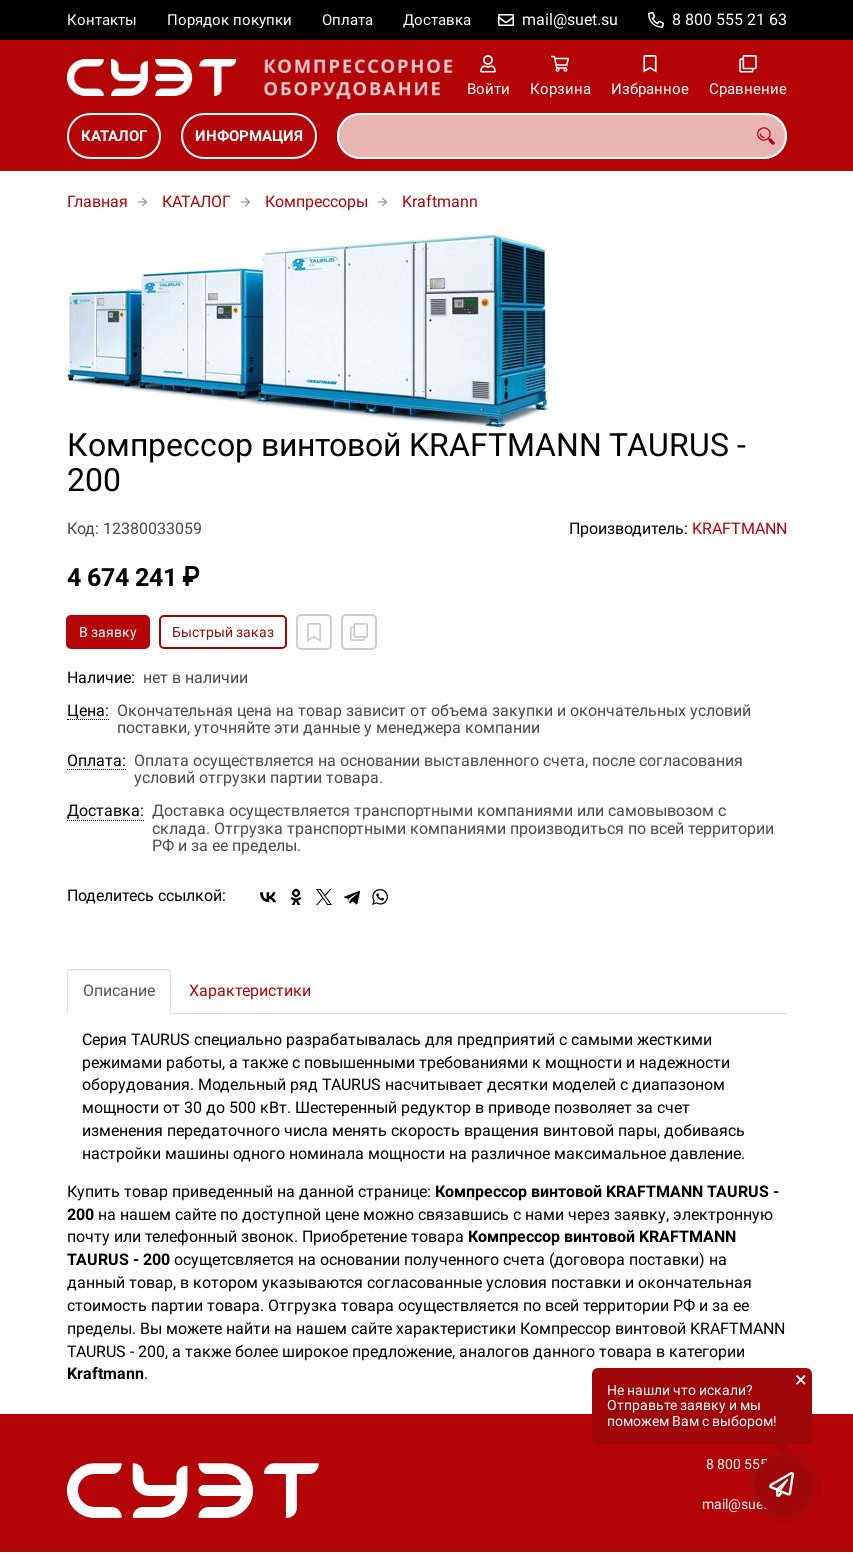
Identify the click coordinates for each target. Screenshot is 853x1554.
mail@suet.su (570, 19)
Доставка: (105, 811)
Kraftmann (440, 201)
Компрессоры (316, 201)
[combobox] (562, 136)
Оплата (347, 20)
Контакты (102, 20)
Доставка (437, 20)
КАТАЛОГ (114, 136)
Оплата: (96, 761)
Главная (97, 201)
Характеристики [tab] (250, 990)
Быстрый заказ (223, 632)
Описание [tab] (119, 990)
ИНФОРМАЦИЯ (249, 136)
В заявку (108, 632)
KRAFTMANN (739, 528)
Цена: (88, 711)
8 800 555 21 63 (729, 19)
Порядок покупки (229, 20)
